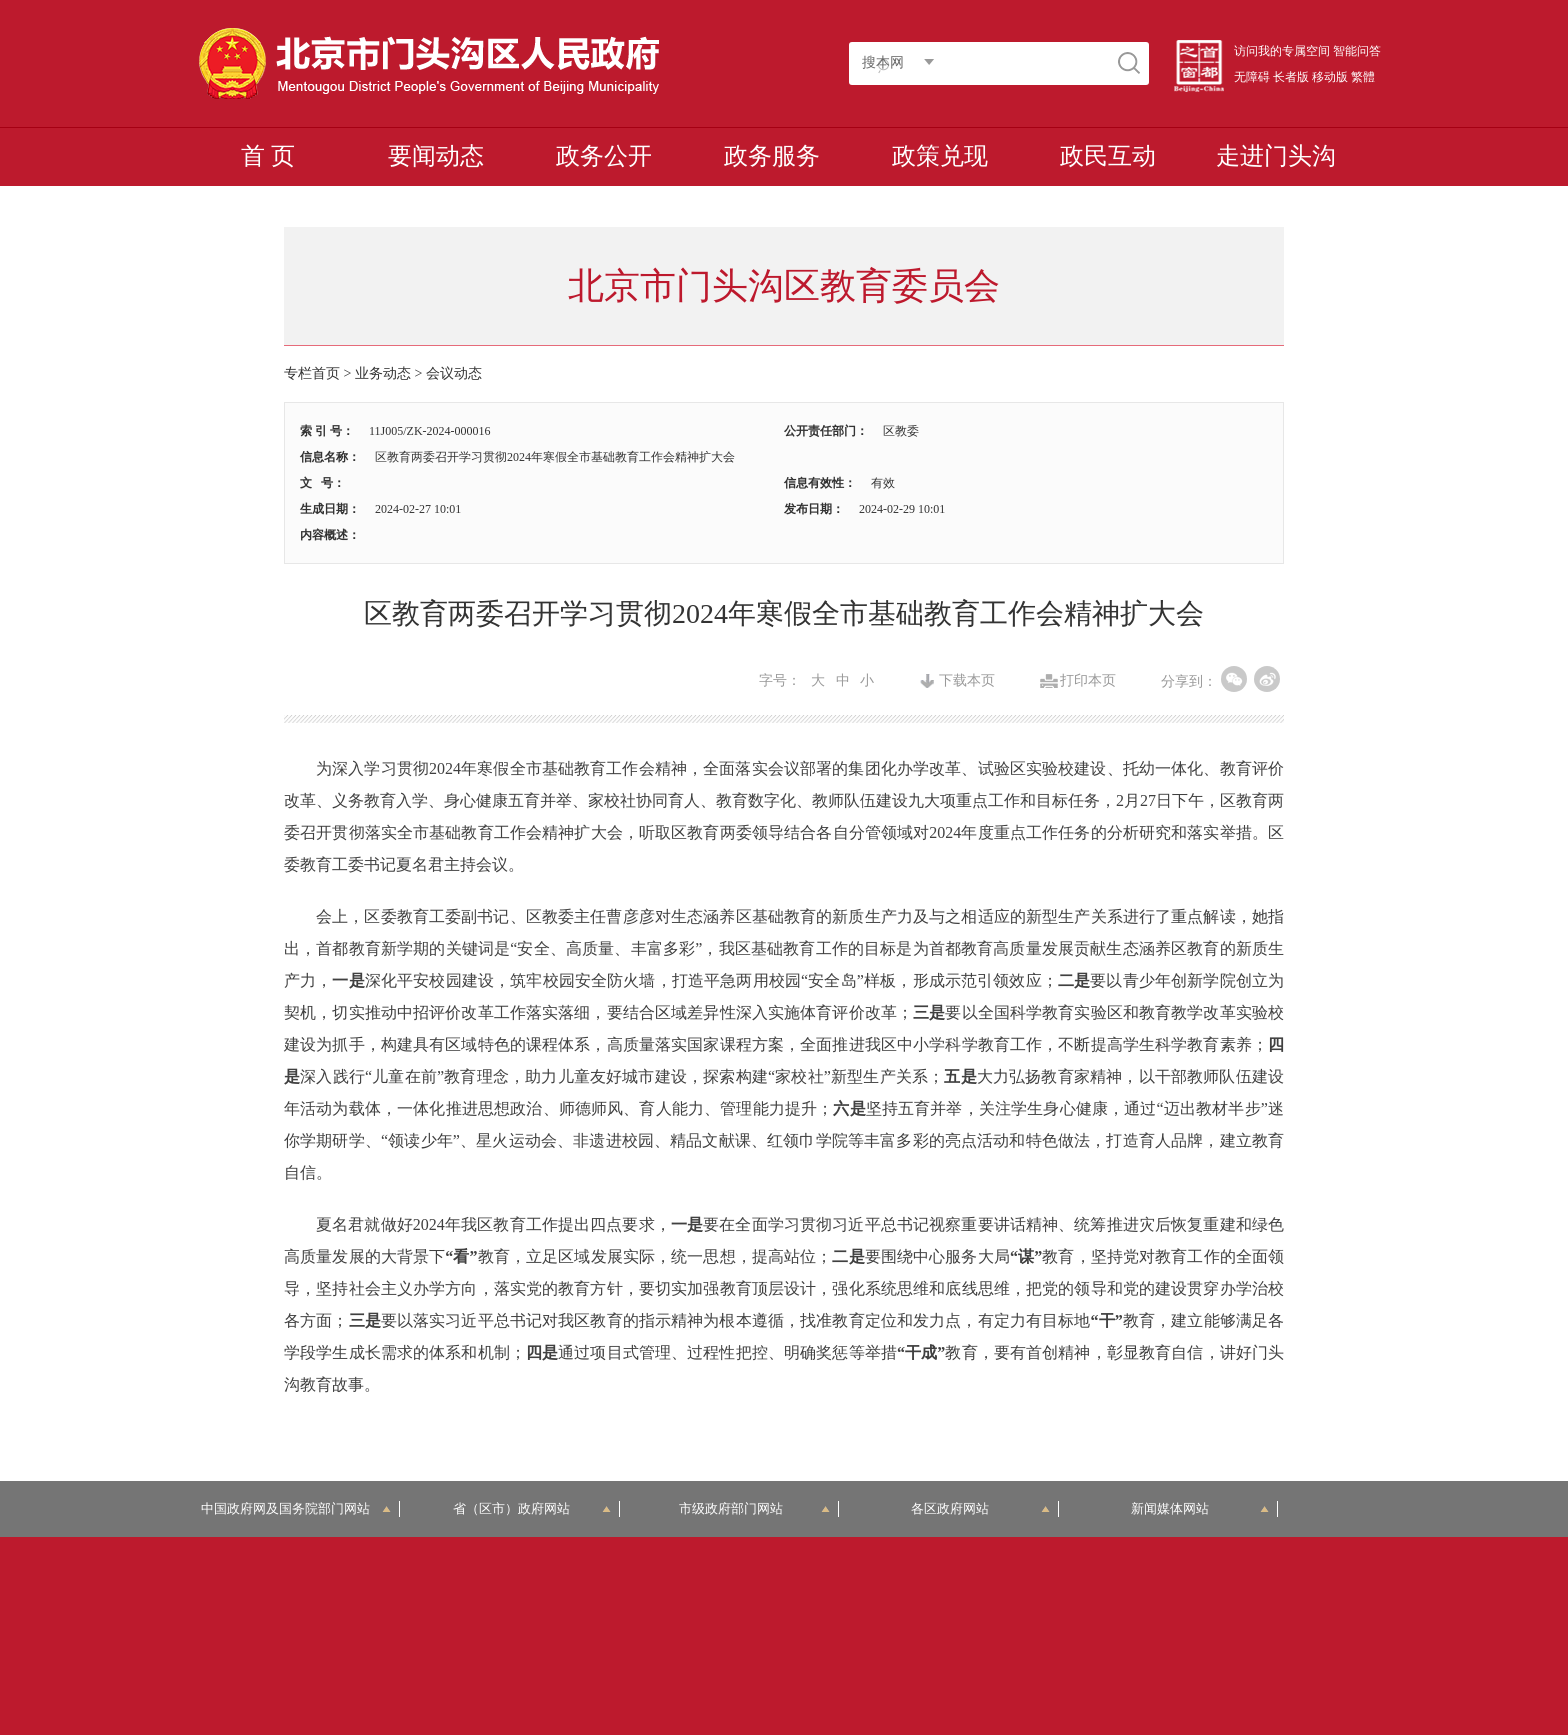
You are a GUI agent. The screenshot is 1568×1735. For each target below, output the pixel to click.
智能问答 (1357, 51)
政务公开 (604, 156)
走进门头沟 (1276, 156)
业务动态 (383, 373)
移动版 (1330, 77)
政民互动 (1108, 156)
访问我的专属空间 (1282, 51)
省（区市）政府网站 (532, 1508)
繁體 (1363, 77)
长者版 (1291, 77)
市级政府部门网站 (755, 1508)
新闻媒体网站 (1200, 1508)
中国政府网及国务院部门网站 (296, 1508)
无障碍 (1252, 77)
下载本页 (967, 681)
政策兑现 (940, 156)
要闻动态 (436, 156)
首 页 (268, 156)
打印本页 (1088, 681)
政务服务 (772, 156)
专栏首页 (312, 373)
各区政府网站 (980, 1508)
